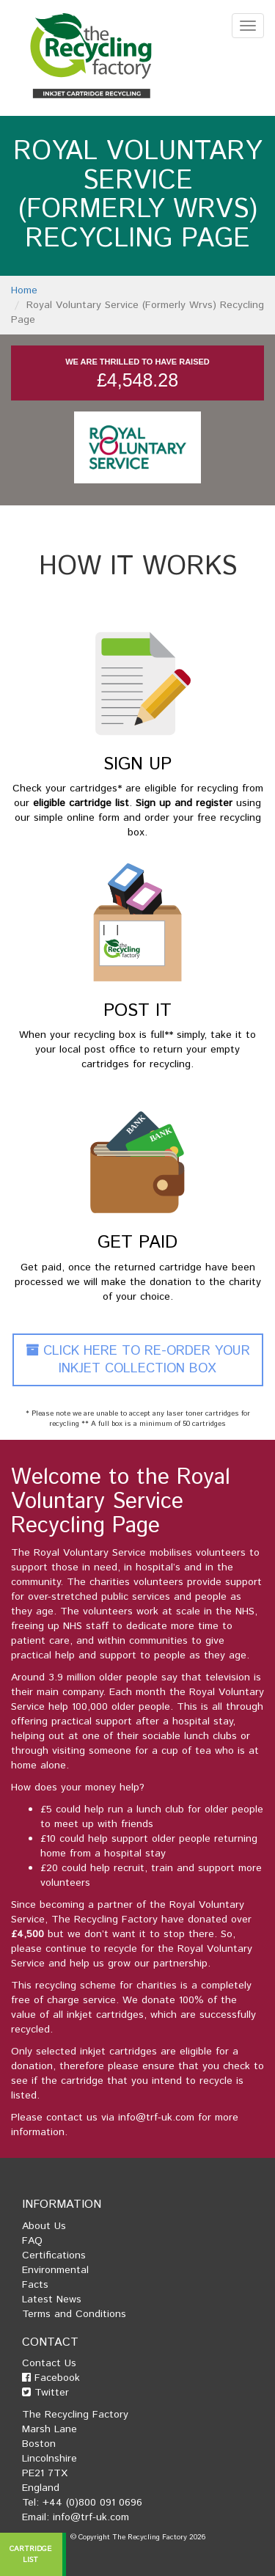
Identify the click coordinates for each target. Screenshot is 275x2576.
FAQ (32, 2240)
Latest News (51, 2299)
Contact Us (49, 2363)
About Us (44, 2226)
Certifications (54, 2255)
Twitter (45, 2392)
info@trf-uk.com (156, 2117)
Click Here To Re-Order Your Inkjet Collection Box (138, 1360)
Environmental (55, 2270)
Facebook (51, 2378)
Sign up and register (184, 803)
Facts (35, 2284)
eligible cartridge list (81, 803)
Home (24, 290)
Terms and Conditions (74, 2314)
